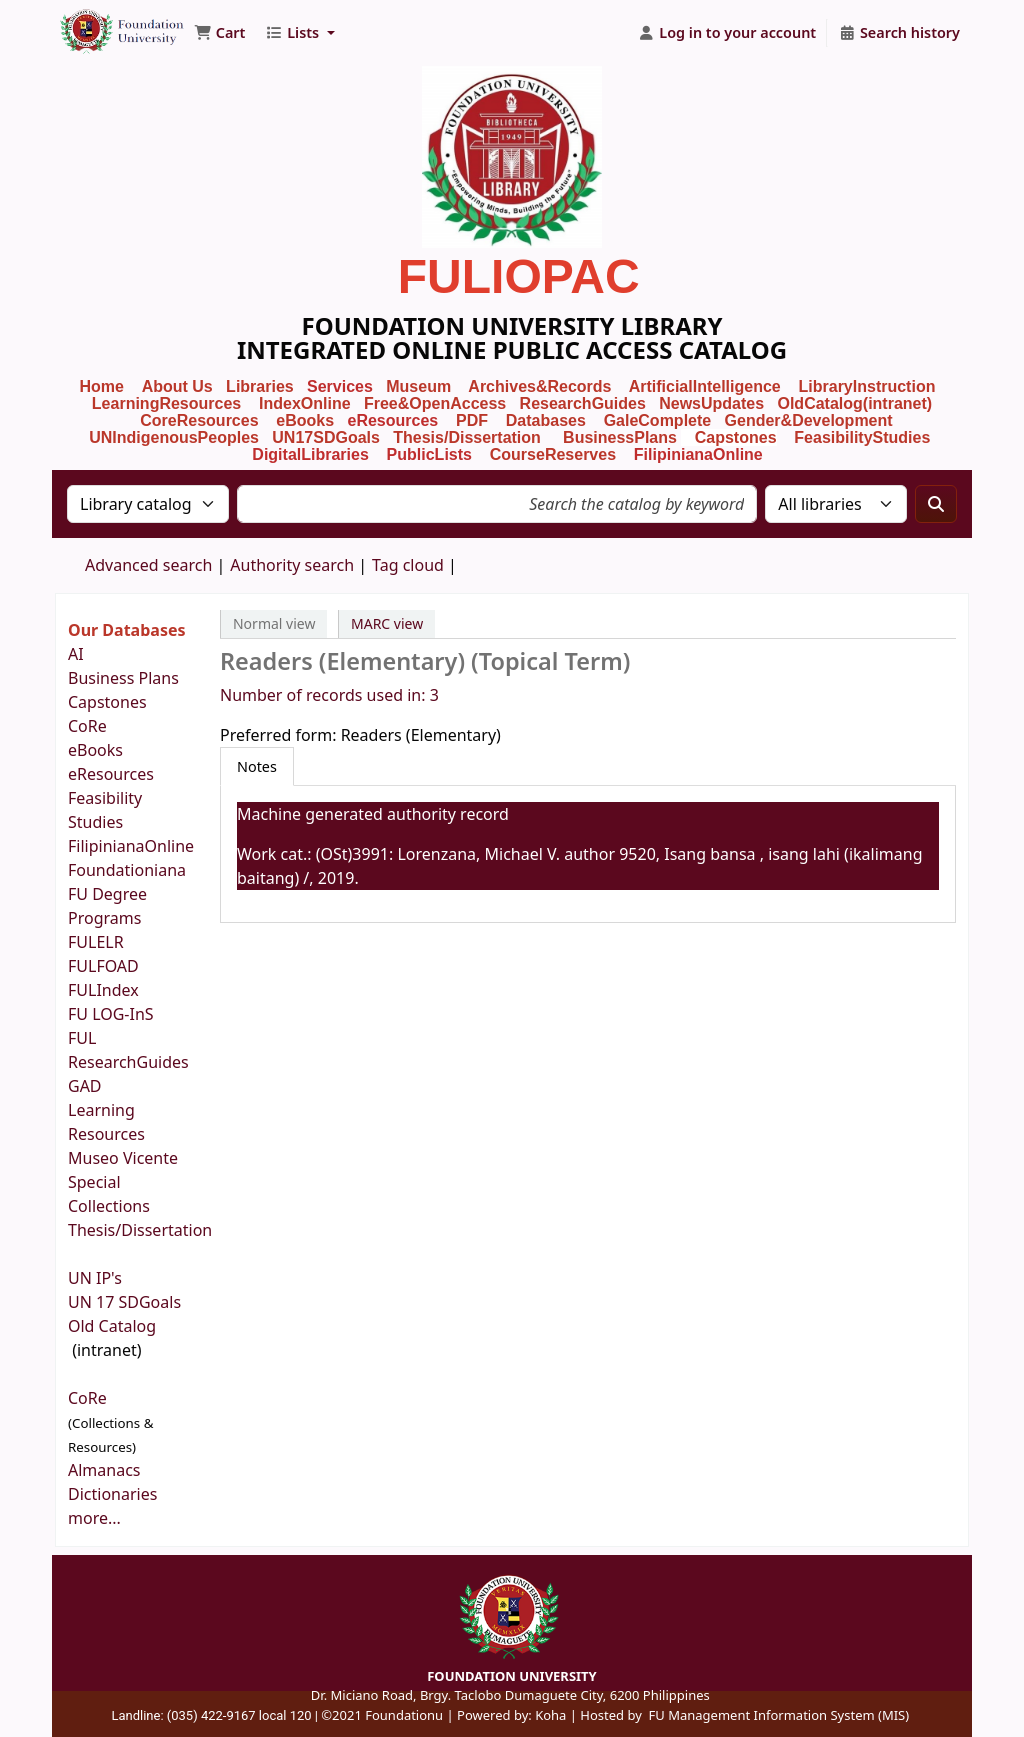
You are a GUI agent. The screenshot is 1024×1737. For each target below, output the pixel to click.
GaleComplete (658, 420)
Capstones (107, 702)
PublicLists (429, 454)
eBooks (305, 420)
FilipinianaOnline (698, 454)
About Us (177, 386)
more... (94, 1518)
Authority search (292, 565)
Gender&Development (809, 420)
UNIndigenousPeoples (174, 437)
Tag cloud (408, 565)
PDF (472, 420)
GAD (85, 1086)
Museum (420, 386)
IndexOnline (305, 403)
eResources (393, 420)
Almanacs (104, 1470)
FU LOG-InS (111, 1014)
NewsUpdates (711, 403)
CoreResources (199, 420)
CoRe (87, 726)
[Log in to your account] (727, 33)
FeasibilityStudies (862, 437)
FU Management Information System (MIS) (778, 1715)
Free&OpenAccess (435, 403)
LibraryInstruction (869, 386)
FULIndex (103, 990)
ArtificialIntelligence (705, 386)
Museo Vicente (125, 1158)
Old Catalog (112, 1326)
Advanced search (148, 565)
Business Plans (123, 678)
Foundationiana (127, 870)
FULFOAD (103, 966)
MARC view (387, 623)
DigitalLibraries (312, 454)
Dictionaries (112, 1494)
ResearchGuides (583, 403)
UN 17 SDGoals (124, 1302)
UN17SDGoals (326, 437)
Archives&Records (539, 386)
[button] (219, 33)
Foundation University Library (106, 23)
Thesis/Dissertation (467, 437)
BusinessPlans (620, 437)
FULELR (96, 942)
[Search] (936, 504)
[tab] (257, 767)
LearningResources (166, 403)
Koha (550, 1715)
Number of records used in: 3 (329, 695)
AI (76, 654)
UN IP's (97, 1278)
